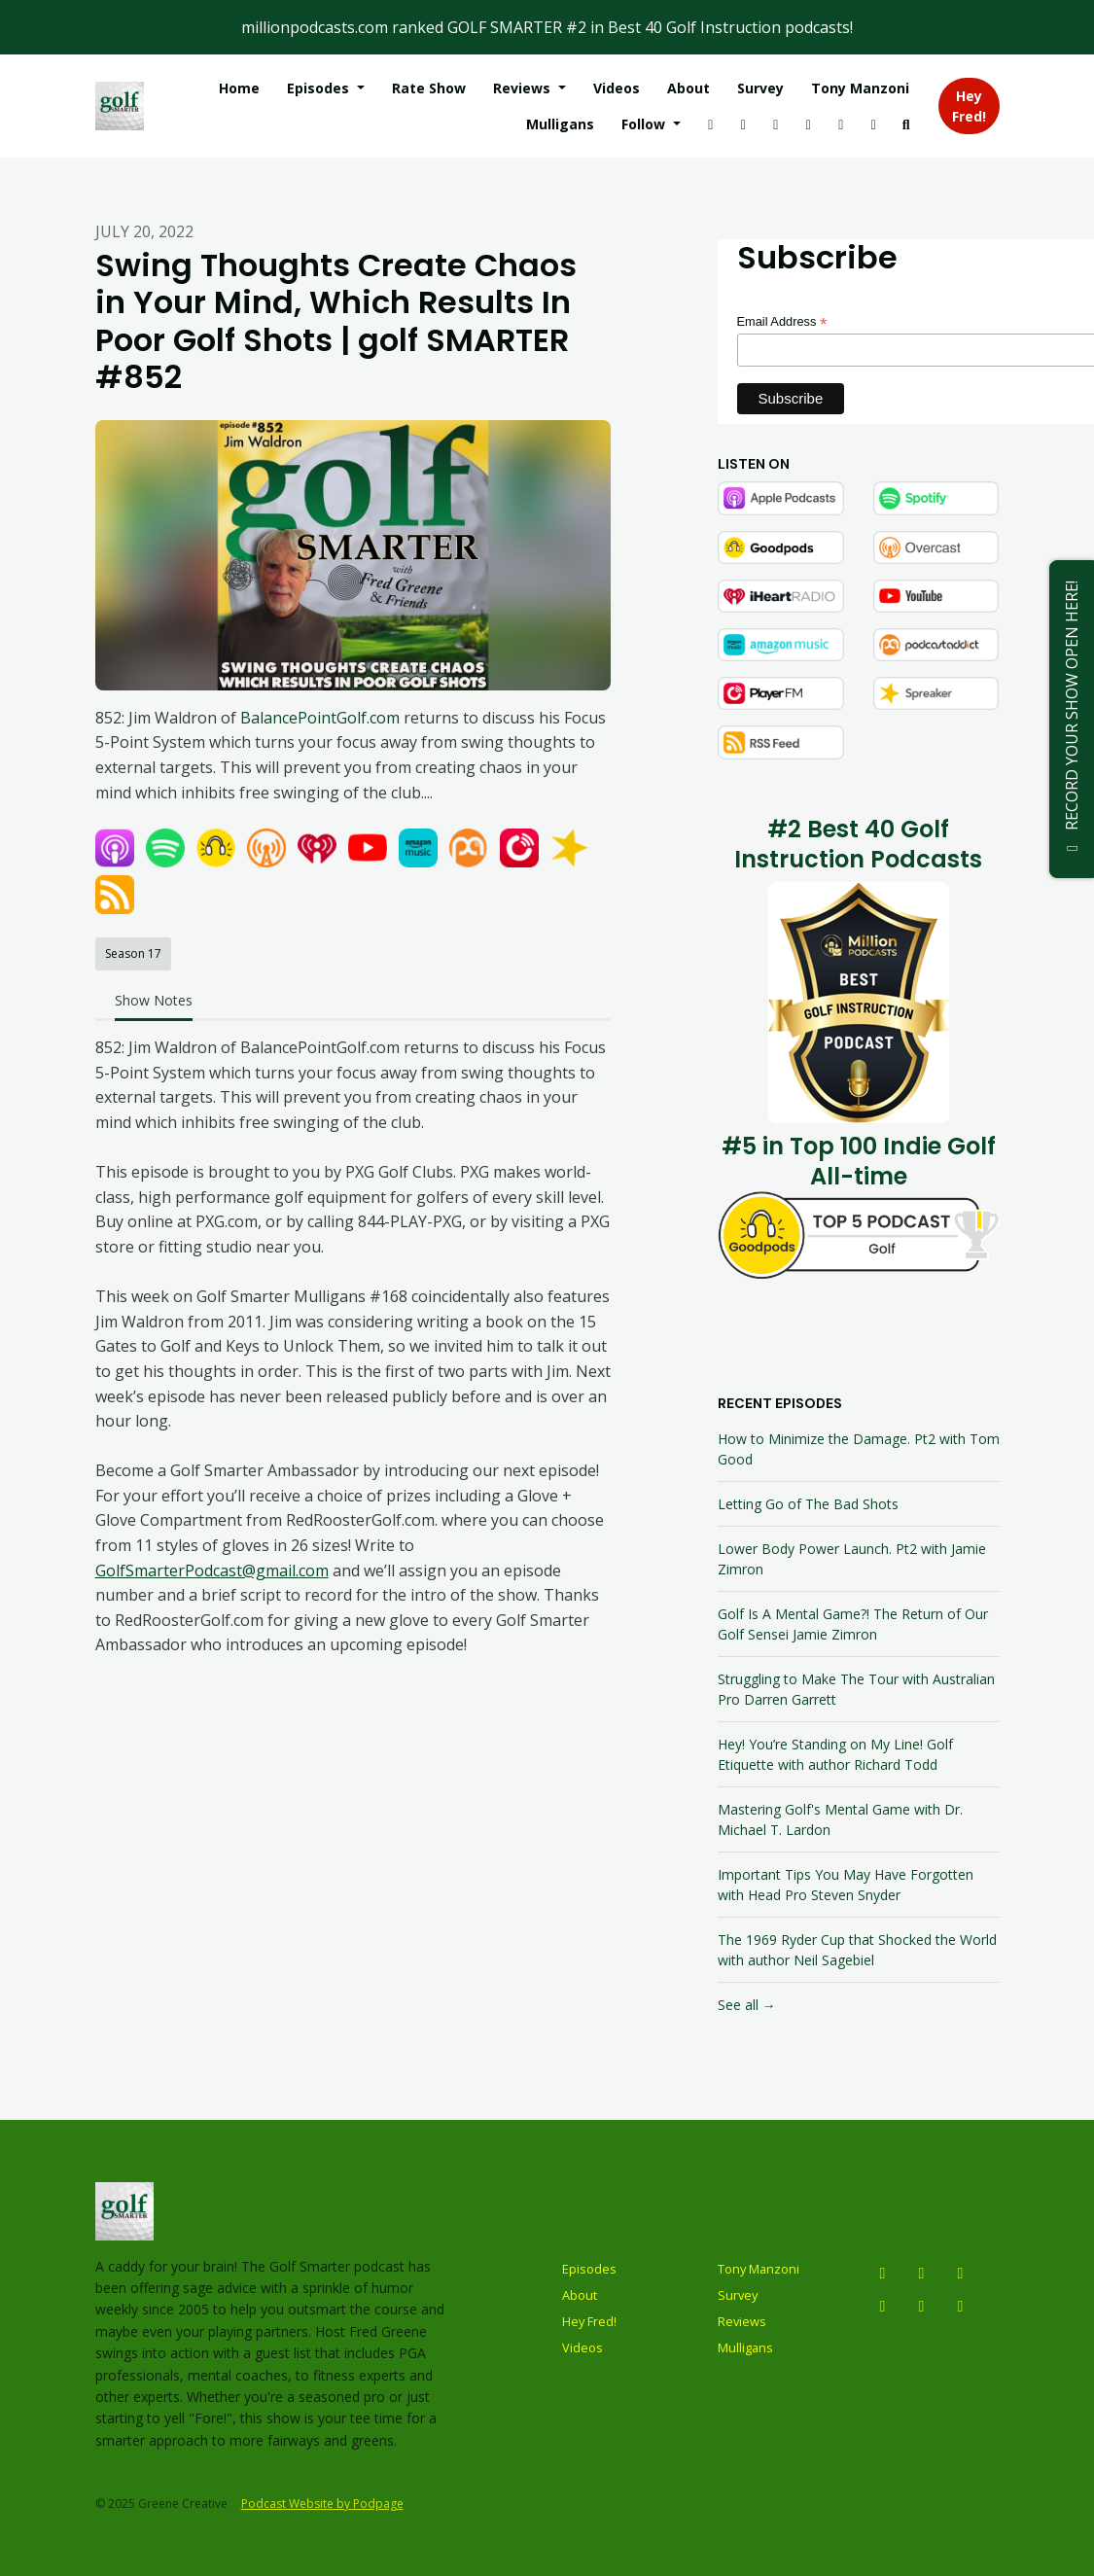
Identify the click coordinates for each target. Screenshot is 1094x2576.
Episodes (320, 88)
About (688, 88)
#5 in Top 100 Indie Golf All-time (859, 1161)
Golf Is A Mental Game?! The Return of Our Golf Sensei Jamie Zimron (853, 1624)
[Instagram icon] (883, 2272)
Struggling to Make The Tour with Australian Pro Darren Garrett (856, 1689)
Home (239, 88)
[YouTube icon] (922, 2272)
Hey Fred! (969, 106)
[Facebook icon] (883, 2305)
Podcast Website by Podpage (322, 2503)
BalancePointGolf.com (320, 717)
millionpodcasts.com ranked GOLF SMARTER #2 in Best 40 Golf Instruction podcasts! (547, 27)
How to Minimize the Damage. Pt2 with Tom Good (859, 1448)
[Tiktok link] (809, 124)
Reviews (523, 88)
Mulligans (560, 124)
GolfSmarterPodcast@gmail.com (212, 1570)
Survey (760, 88)
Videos (616, 88)
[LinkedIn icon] (960, 2305)
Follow (645, 124)
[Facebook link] (874, 124)
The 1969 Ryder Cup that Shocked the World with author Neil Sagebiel (857, 1949)
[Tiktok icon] (922, 2305)
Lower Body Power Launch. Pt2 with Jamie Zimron (852, 1558)
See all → (747, 2004)
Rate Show (429, 88)
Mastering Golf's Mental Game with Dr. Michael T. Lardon (840, 1819)
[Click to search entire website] (906, 124)
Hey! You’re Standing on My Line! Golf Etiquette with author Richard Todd (835, 1754)
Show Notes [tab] (154, 1000)
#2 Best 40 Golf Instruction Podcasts (858, 844)
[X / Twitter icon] (960, 2272)
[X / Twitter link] (776, 124)
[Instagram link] (710, 124)
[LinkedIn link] (841, 124)
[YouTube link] (743, 124)
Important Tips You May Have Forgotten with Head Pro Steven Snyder (845, 1884)
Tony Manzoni (860, 88)
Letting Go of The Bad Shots (808, 1504)
